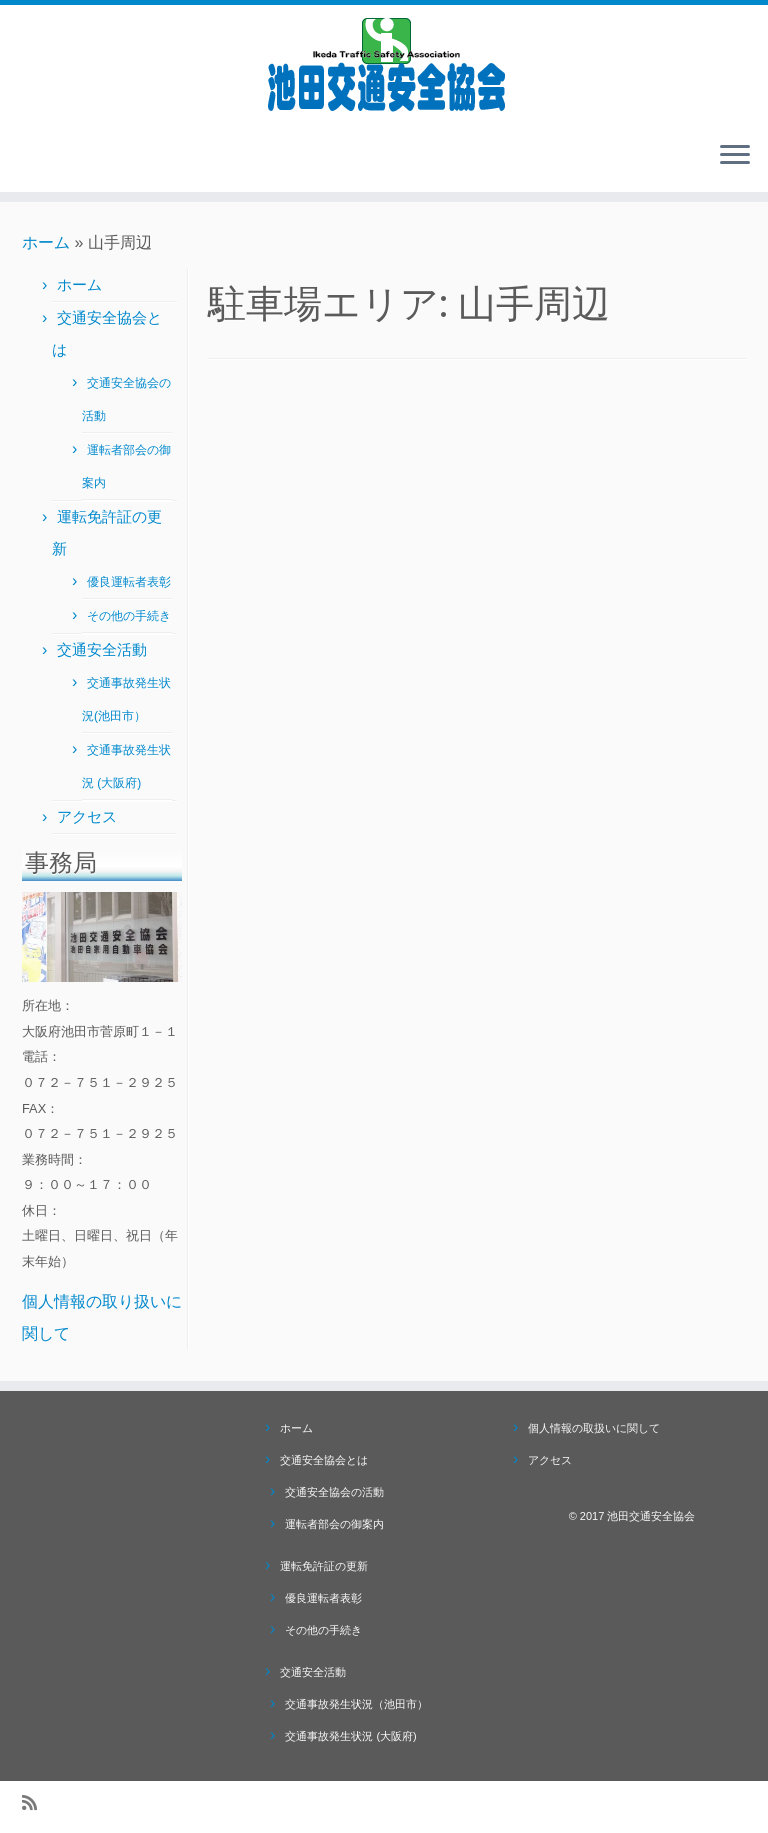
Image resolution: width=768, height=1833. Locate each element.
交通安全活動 (102, 649)
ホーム (46, 242)
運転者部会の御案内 (334, 1524)
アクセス (87, 816)
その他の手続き (129, 616)
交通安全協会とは (324, 1460)
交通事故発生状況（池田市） (356, 1704)
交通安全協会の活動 (334, 1492)
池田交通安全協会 (651, 1516)
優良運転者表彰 (129, 582)
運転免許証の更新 (324, 1566)
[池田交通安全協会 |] (384, 65)
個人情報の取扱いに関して (594, 1428)
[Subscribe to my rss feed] (36, 1803)
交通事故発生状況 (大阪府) (350, 1736)
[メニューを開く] (735, 156)
